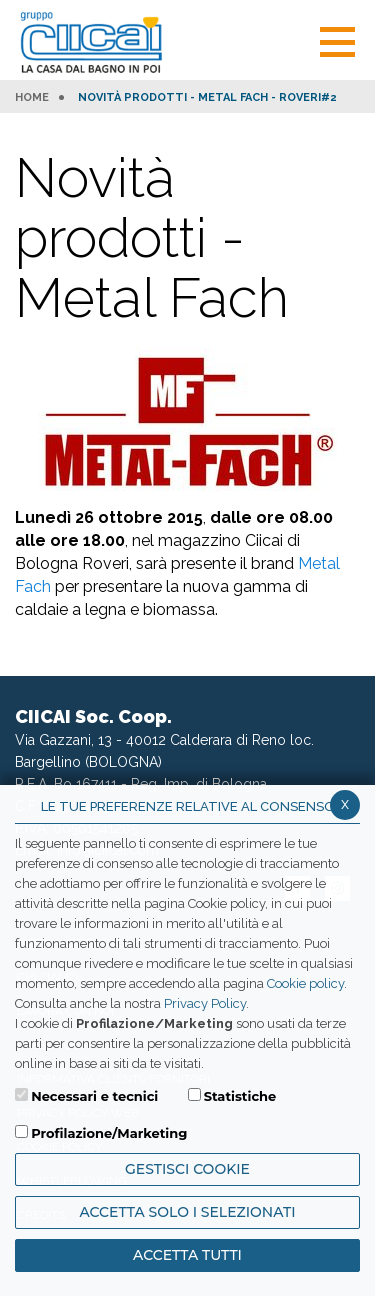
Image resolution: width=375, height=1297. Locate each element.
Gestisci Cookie (187, 1169)
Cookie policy (305, 983)
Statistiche (240, 1096)
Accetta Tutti (187, 1255)
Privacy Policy (205, 1003)
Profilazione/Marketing (109, 1133)
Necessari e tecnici (94, 1096)
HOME (32, 98)
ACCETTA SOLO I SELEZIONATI (187, 1212)
